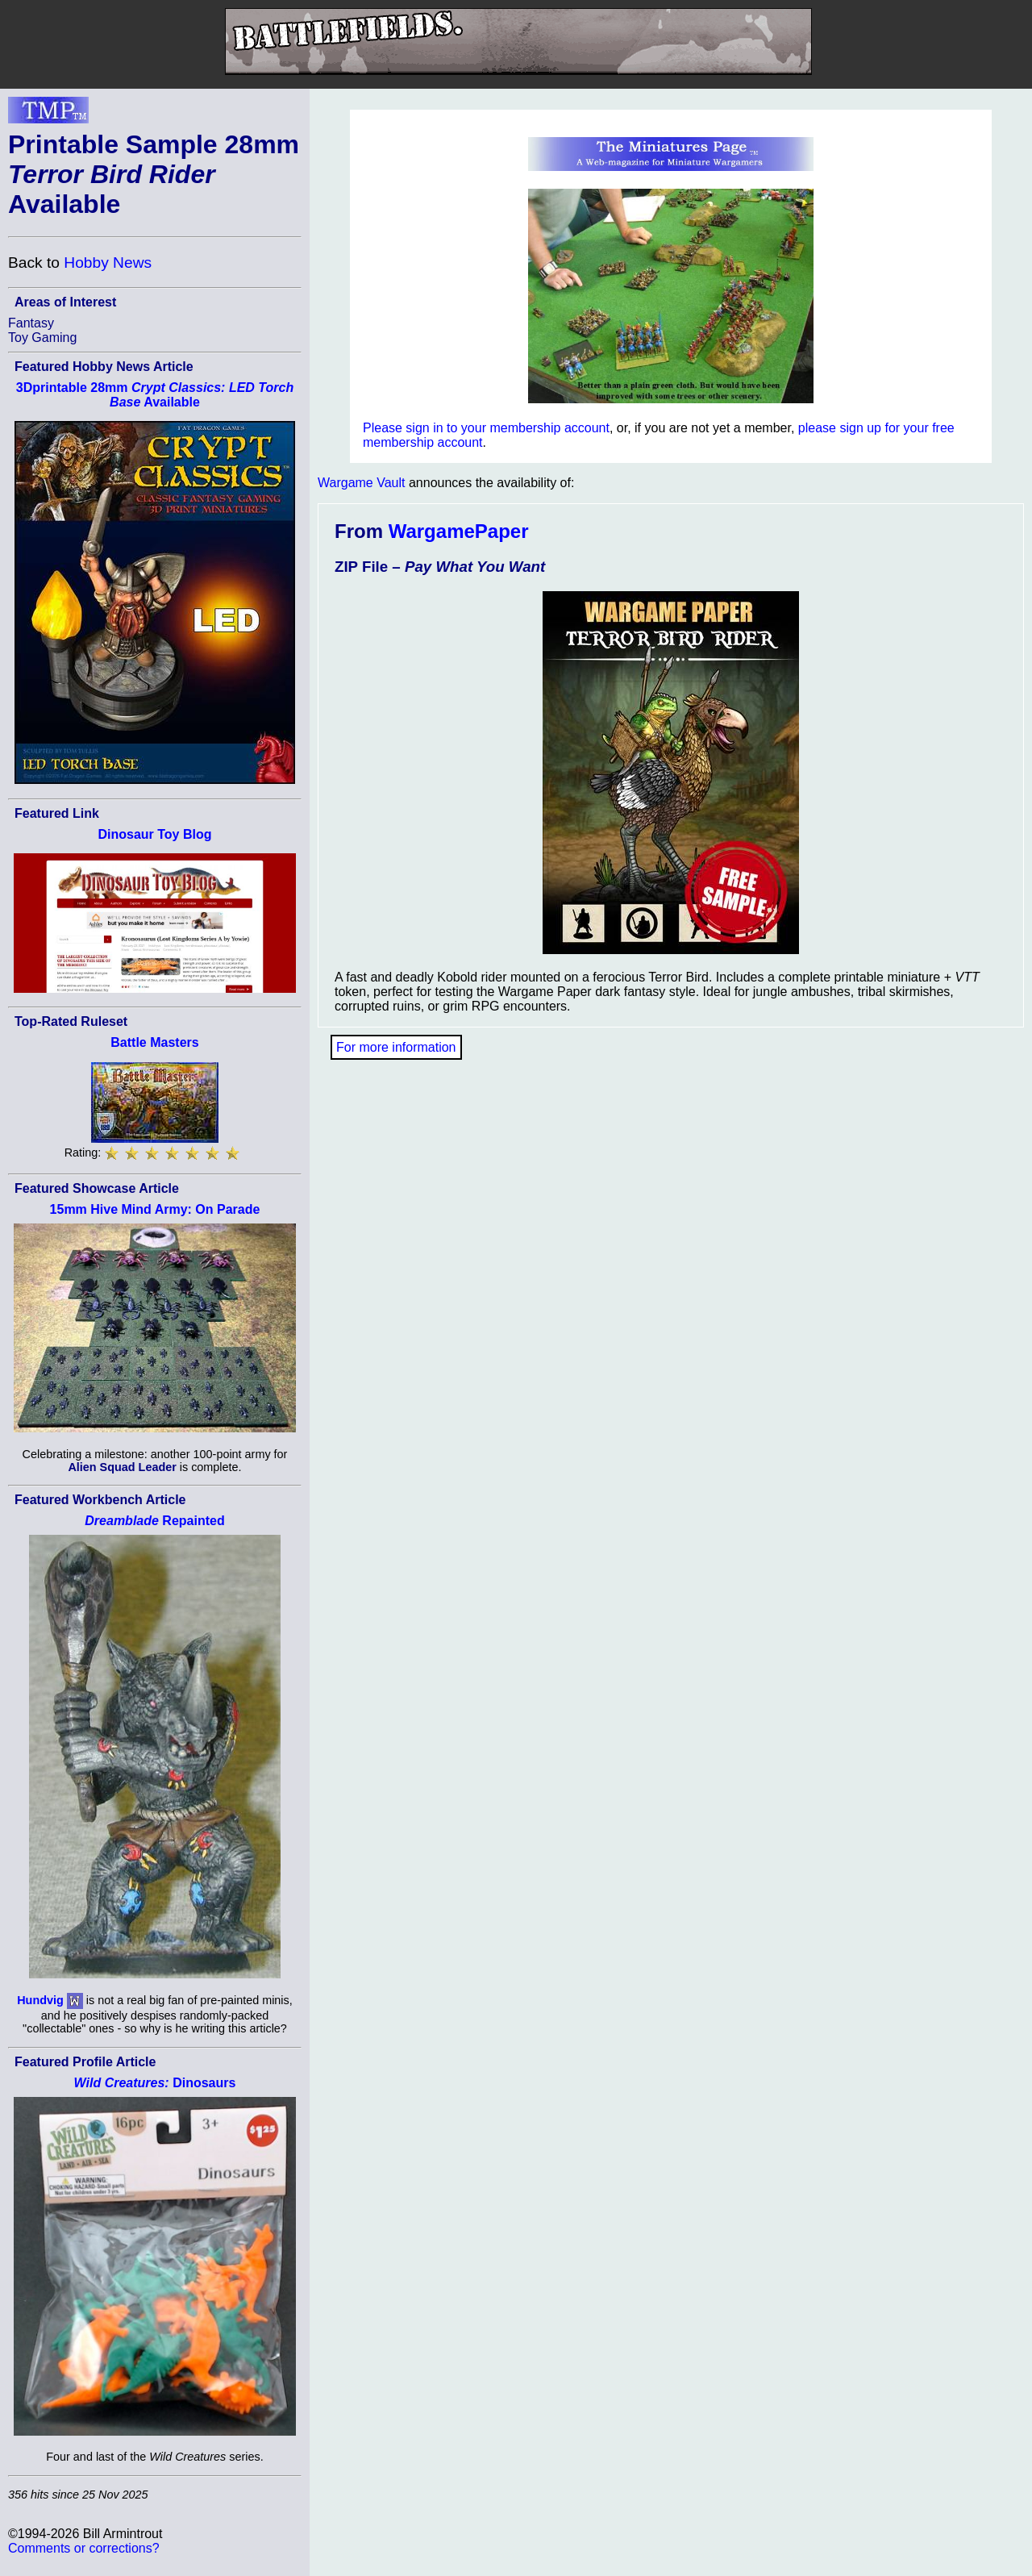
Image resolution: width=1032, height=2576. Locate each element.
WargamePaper (459, 531)
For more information (396, 1047)
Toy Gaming (42, 337)
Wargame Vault (361, 483)
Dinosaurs (155, 2083)
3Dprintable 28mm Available (154, 395)
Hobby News (108, 262)
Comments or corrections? (84, 2548)
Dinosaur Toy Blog (154, 834)
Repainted (154, 1521)
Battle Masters (154, 1042)
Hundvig (40, 2000)
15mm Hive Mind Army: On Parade (155, 1209)
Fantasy (31, 323)
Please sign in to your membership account (486, 428)
